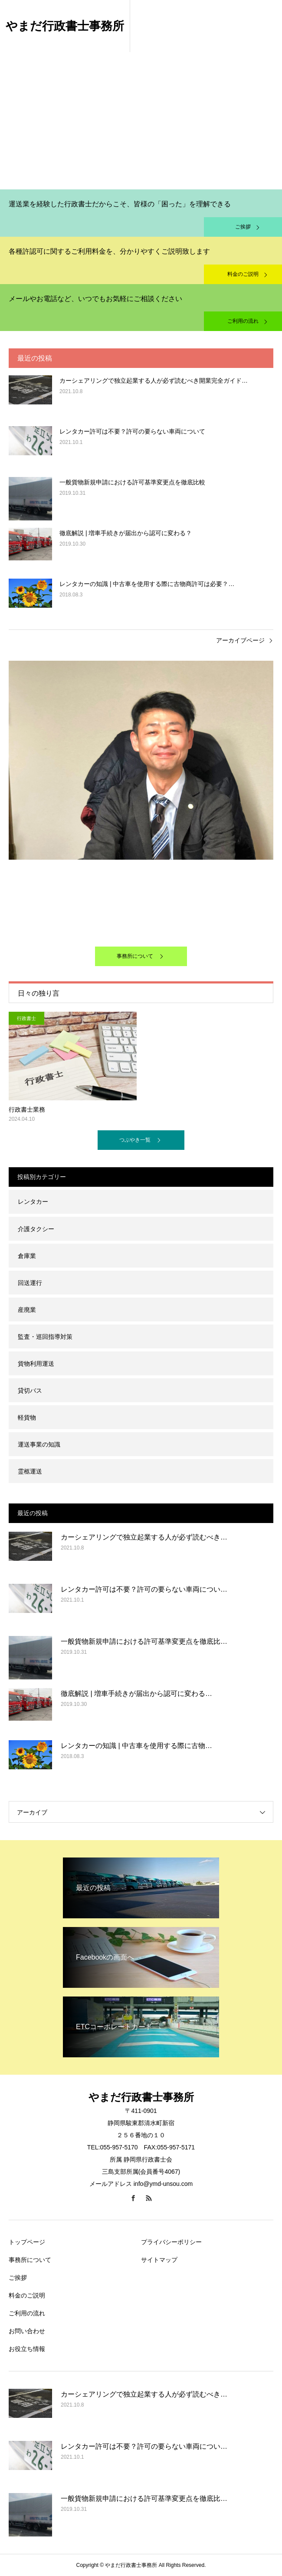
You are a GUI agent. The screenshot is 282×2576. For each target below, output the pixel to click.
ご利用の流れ (27, 2313)
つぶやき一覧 (135, 1140)
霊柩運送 (30, 1471)
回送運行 (30, 1282)
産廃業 (27, 1309)
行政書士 (26, 1018)
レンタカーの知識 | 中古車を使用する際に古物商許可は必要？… (146, 583)
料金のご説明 (27, 2295)
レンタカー (33, 1201)
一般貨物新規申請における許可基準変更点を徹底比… (144, 1641)
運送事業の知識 (39, 1444)
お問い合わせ (27, 2331)
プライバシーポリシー (171, 2241)
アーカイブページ (240, 640)
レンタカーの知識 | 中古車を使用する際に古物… (136, 1745)
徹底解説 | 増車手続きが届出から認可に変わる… (136, 1693)
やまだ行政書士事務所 (65, 26)
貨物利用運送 (36, 1363)
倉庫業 (27, 1255)
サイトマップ (159, 2259)
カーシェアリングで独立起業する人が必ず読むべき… (144, 1537)
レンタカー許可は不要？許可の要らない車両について (132, 431)
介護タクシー (36, 1228)
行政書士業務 (27, 1109)
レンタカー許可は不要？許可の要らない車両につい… (144, 1589)
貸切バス (30, 1390)
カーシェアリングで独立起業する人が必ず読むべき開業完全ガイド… (153, 380)
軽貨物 (27, 1417)
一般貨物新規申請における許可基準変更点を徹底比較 (132, 482)
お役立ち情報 (27, 2348)
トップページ (27, 2241)
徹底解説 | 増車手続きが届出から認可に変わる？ (125, 533)
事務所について (135, 956)
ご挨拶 (18, 2277)
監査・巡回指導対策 (45, 1336)
